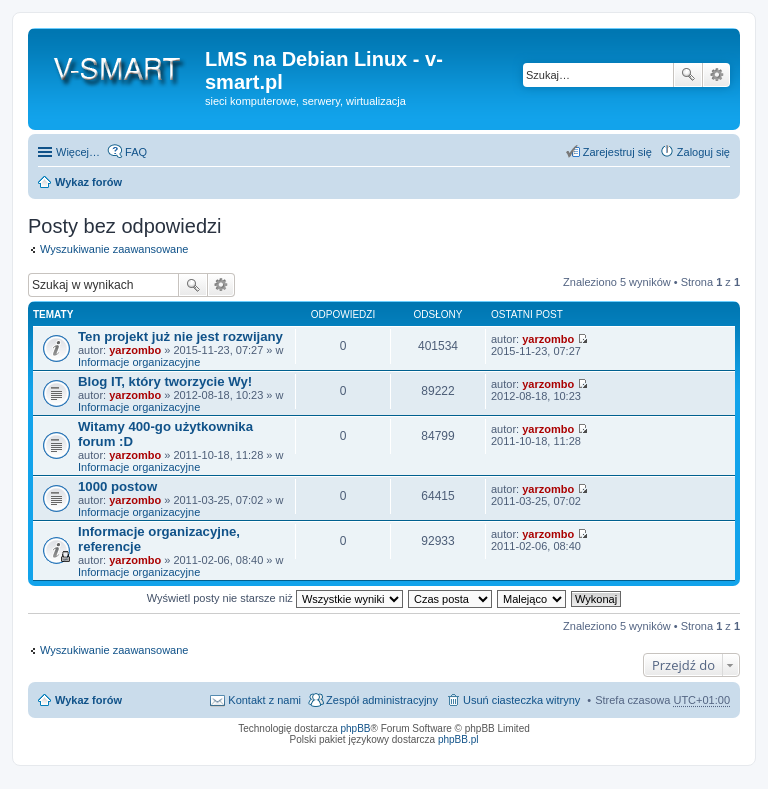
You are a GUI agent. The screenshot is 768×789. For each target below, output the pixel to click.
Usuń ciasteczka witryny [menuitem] (521, 700)
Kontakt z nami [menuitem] (264, 700)
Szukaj (688, 75)
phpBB (356, 728)
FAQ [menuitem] (136, 152)
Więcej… (78, 152)
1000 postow (117, 486)
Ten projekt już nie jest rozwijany (180, 336)
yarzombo (135, 350)
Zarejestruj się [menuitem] (617, 152)
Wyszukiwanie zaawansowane (716, 75)
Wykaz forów (88, 182)
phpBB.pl (458, 739)
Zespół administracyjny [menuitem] (382, 700)
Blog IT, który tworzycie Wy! (165, 381)
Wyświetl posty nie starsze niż (275, 598)
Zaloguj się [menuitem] (703, 152)
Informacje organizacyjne (139, 362)
